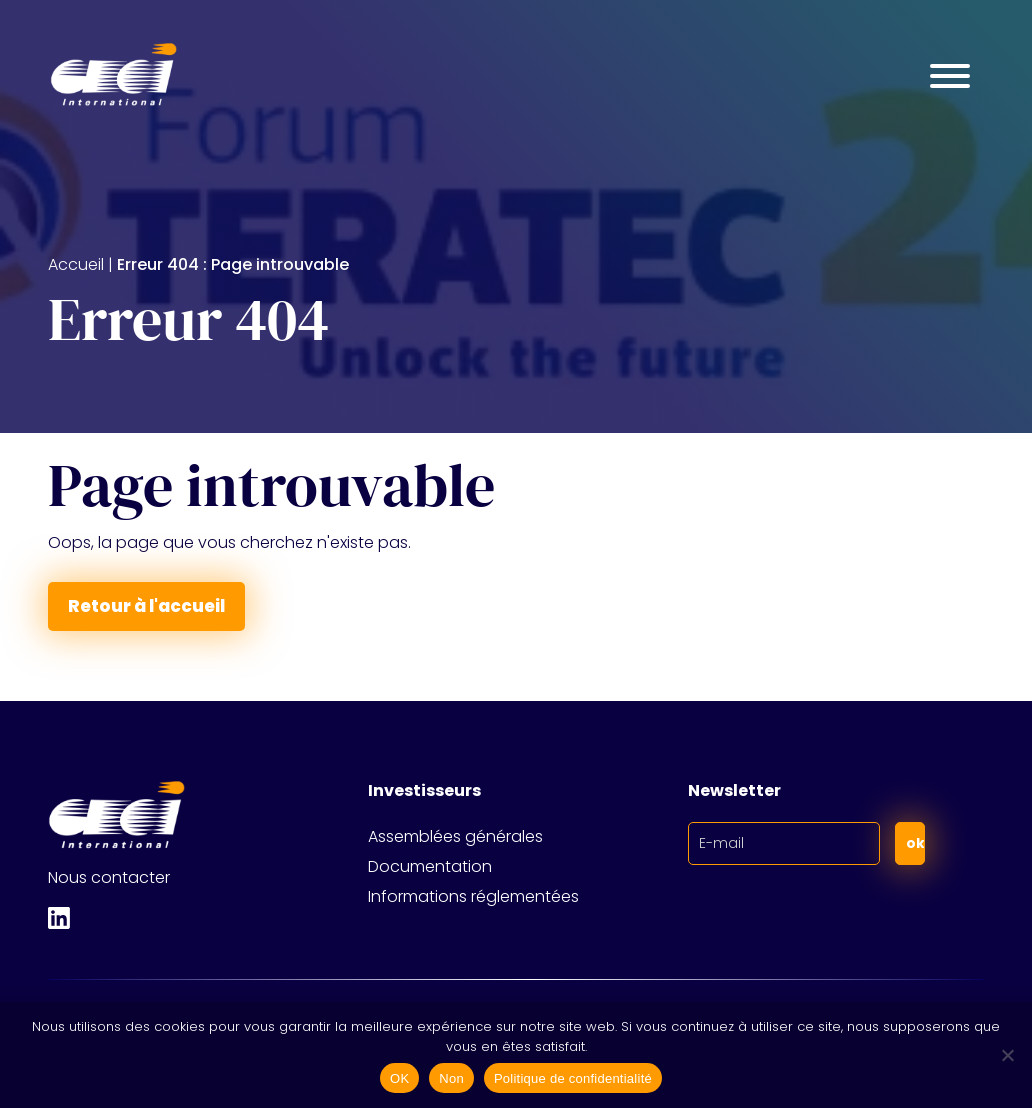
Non (451, 1078)
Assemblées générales (455, 836)
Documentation (430, 866)
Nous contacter (109, 877)
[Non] (1007, 1055)
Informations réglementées (473, 896)
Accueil (76, 264)
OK (399, 1078)
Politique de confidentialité (573, 1078)
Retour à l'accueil (146, 606)
